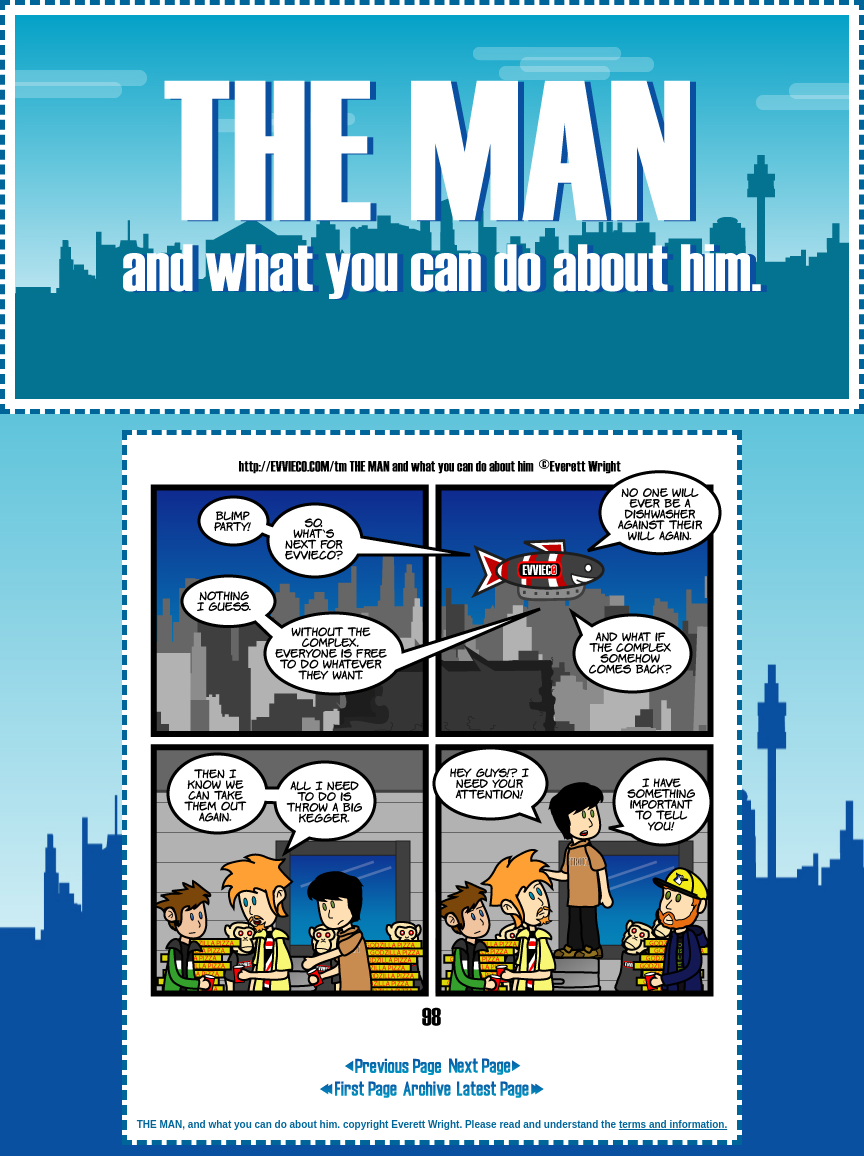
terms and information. (673, 1124)
